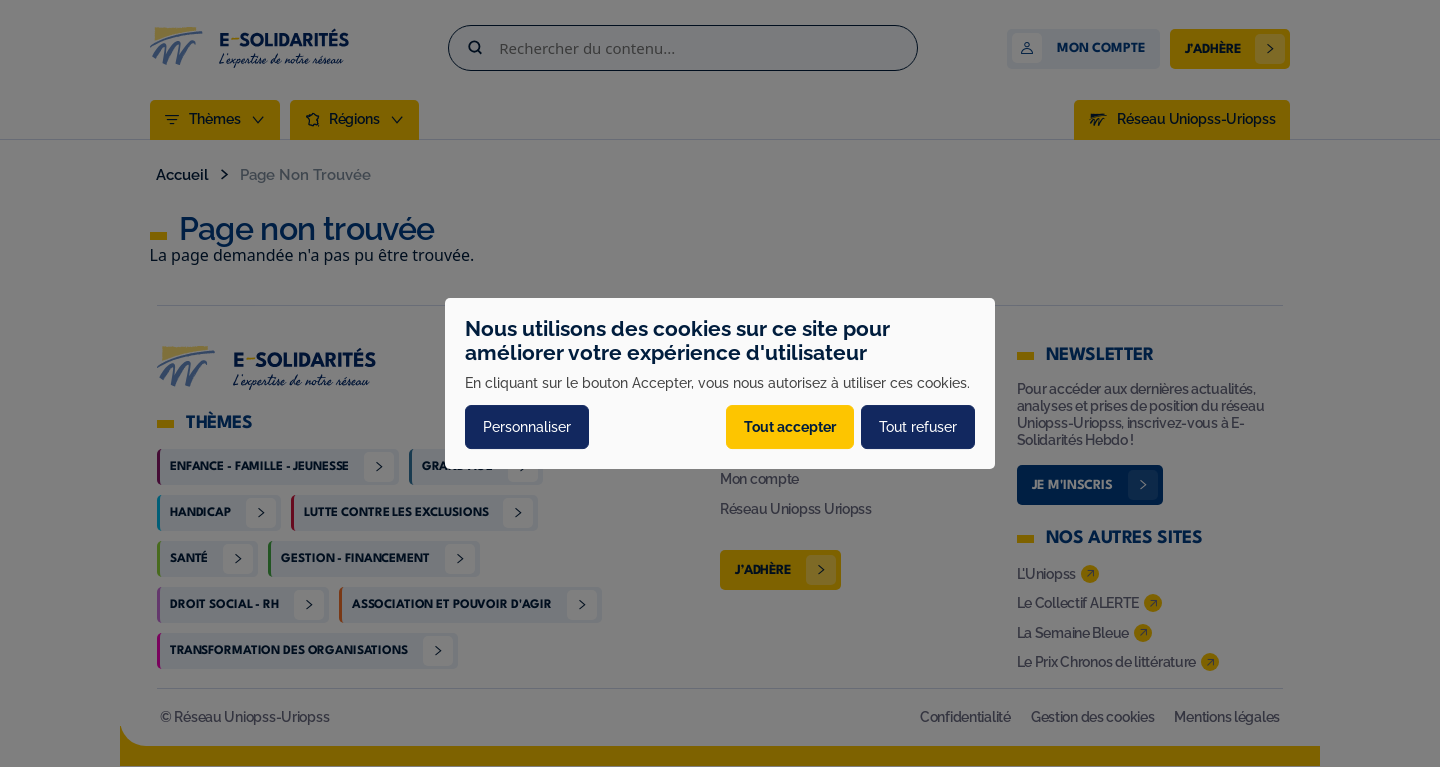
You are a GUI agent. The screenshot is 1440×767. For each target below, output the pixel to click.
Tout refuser (918, 427)
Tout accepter (790, 427)
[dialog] (720, 384)
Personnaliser (527, 427)
